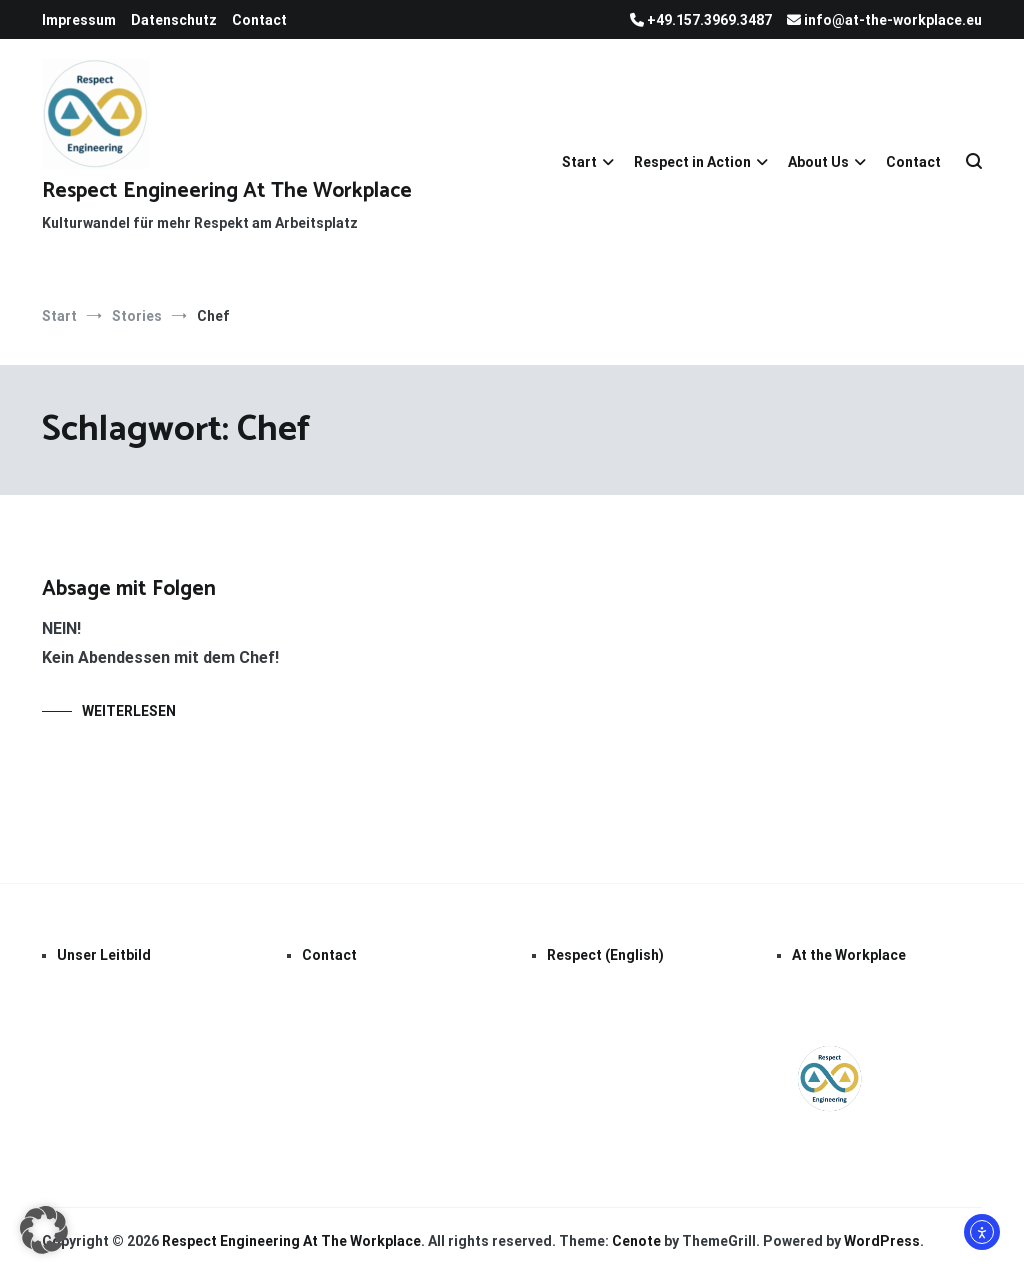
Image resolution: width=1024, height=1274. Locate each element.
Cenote (636, 1241)
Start (579, 162)
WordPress (882, 1241)
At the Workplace (849, 955)
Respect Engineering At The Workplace (227, 191)
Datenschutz (174, 20)
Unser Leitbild (104, 955)
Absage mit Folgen (129, 589)
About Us (818, 162)
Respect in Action (692, 162)
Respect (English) (605, 955)
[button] (44, 1230)
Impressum (79, 20)
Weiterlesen (129, 711)
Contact (259, 20)
